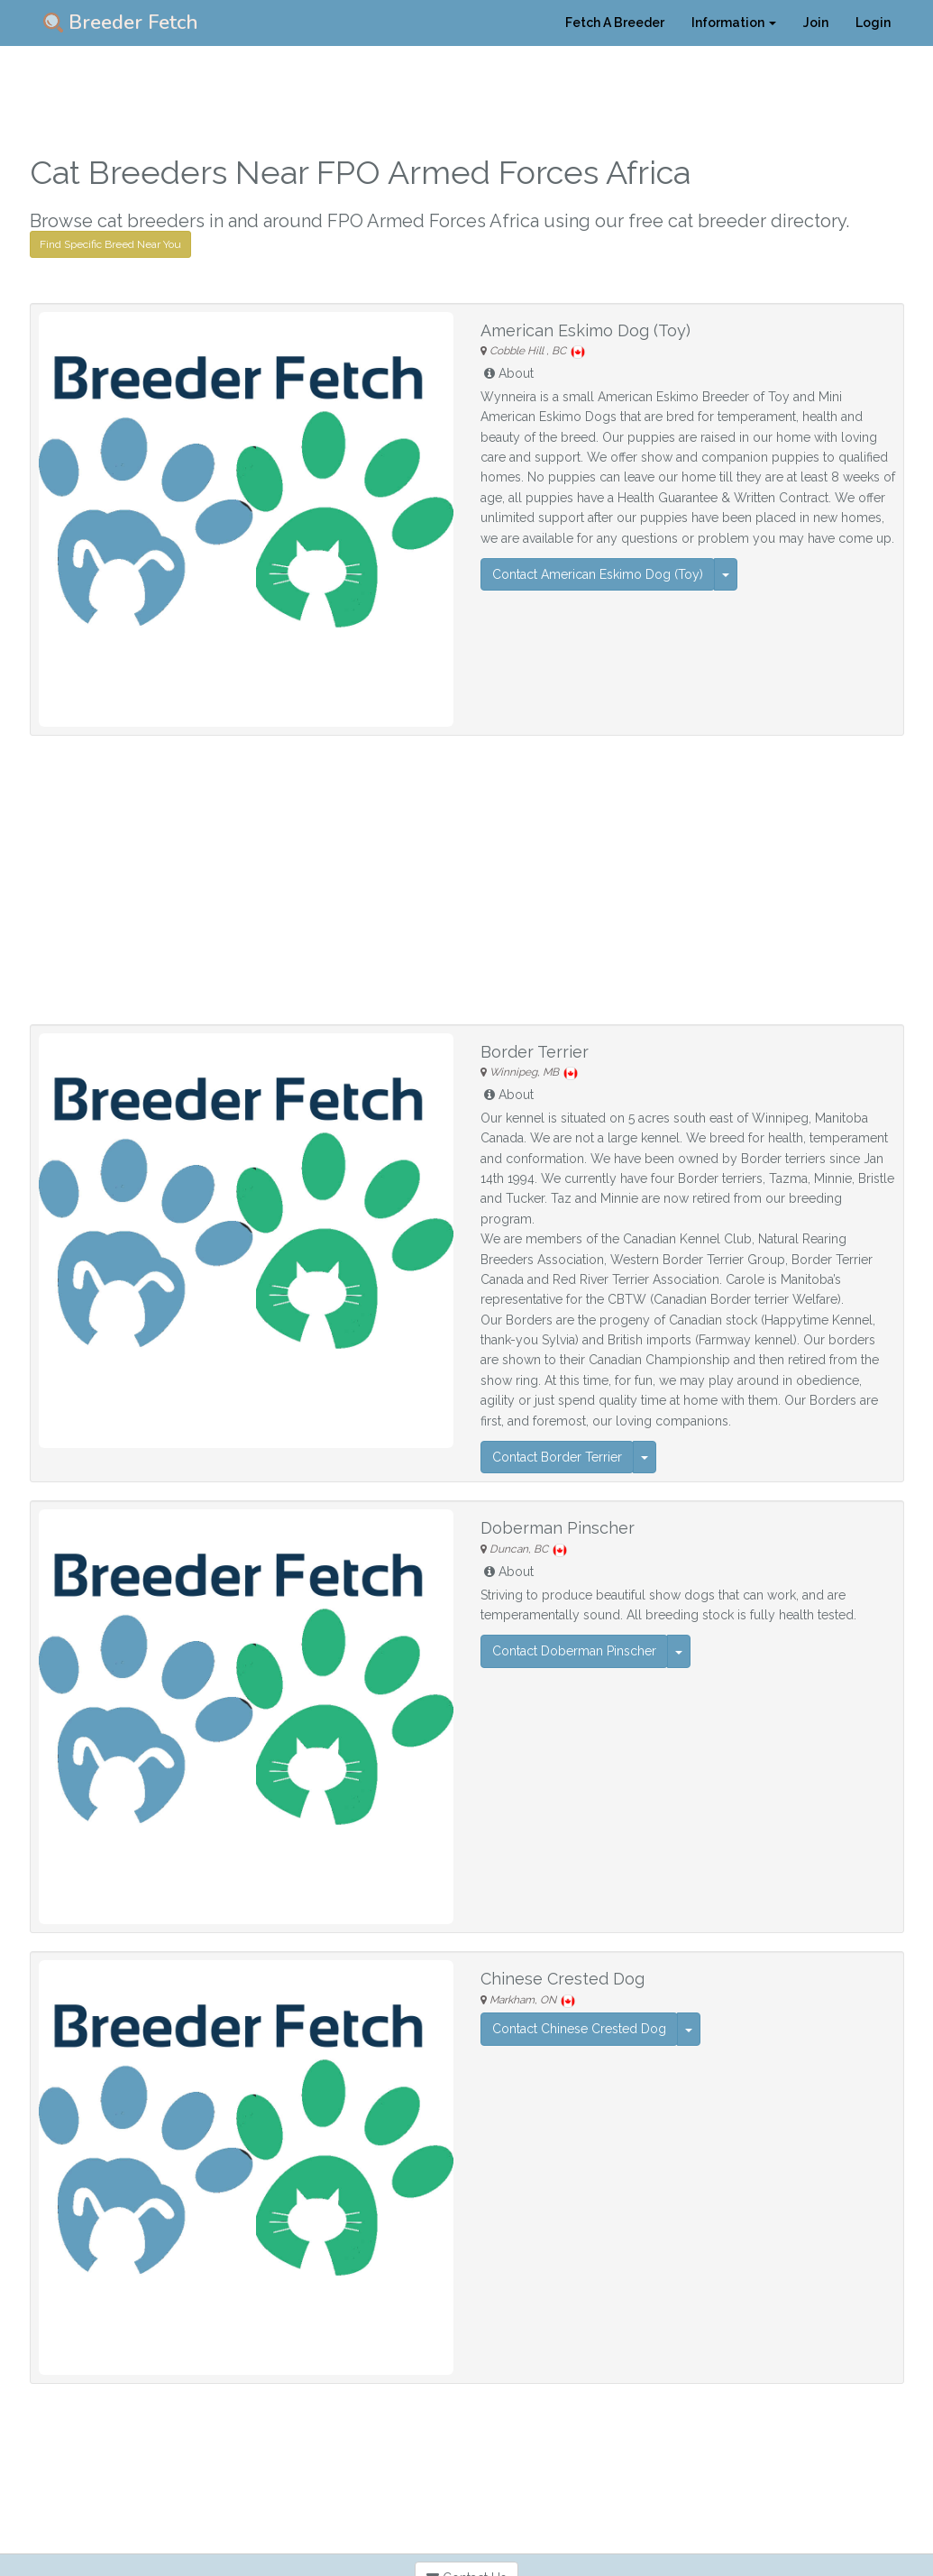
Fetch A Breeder (614, 22)
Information (733, 22)
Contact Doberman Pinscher (574, 1651)
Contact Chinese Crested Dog (579, 2028)
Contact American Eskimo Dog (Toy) (597, 574)
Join (815, 22)
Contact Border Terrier (557, 1457)
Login (873, 22)
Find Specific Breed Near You (110, 244)
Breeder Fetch (120, 22)
